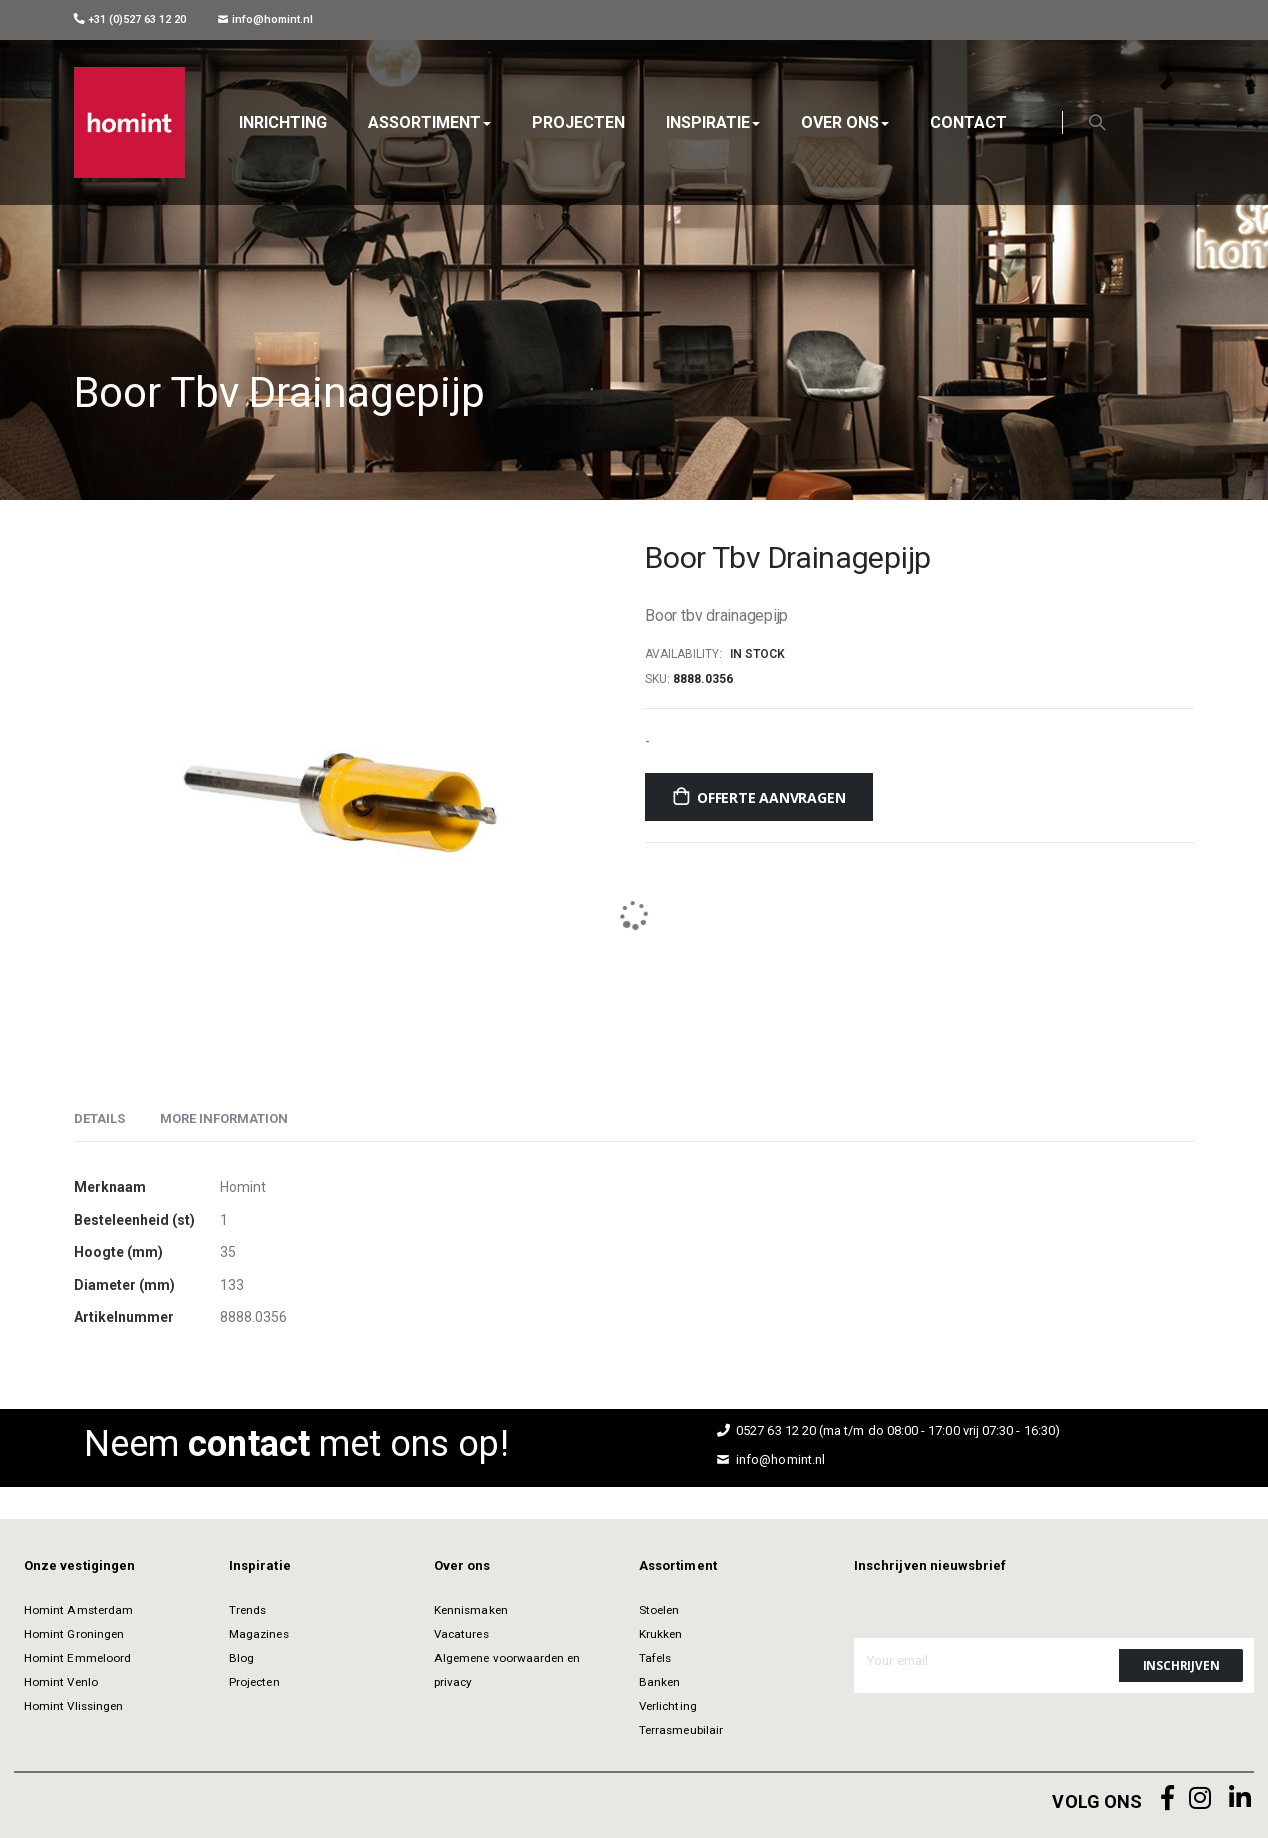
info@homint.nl (265, 19)
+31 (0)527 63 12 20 (130, 19)
